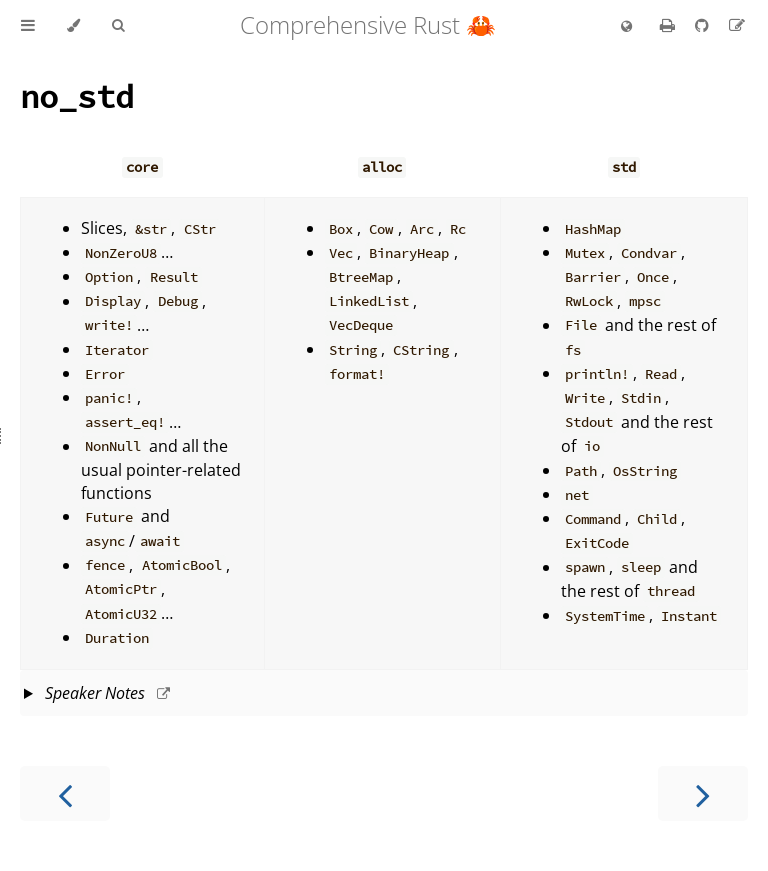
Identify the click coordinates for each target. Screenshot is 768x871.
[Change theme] (73, 26)
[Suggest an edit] (737, 25)
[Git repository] (704, 25)
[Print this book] (669, 25)
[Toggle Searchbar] (118, 26)
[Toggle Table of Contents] (28, 26)
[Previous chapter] (65, 793)
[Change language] (626, 27)
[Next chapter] (703, 793)
